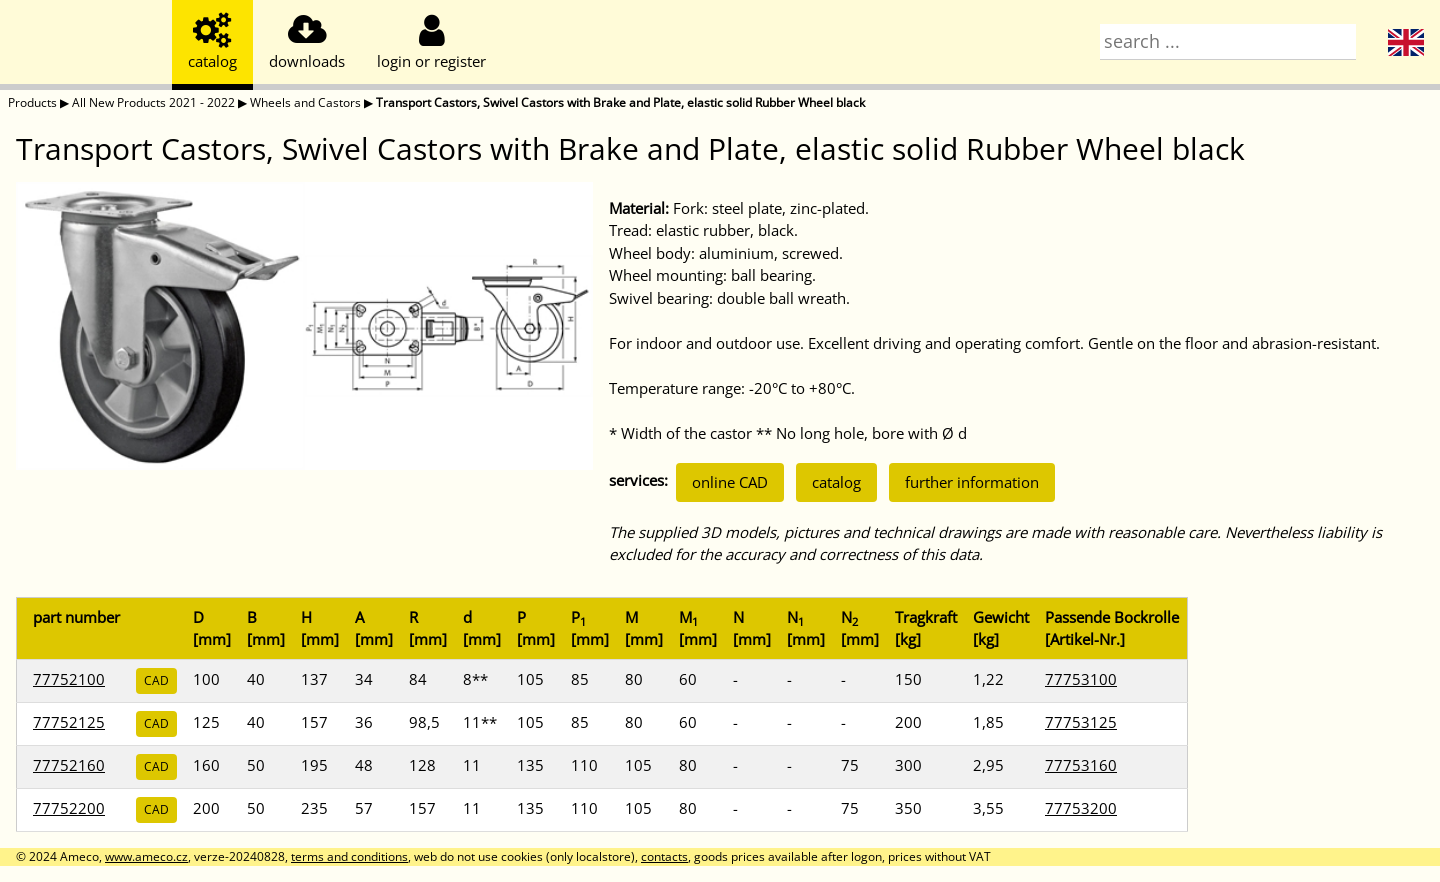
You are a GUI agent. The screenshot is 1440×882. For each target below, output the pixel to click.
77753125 (1081, 722)
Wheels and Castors (305, 102)
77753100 (1081, 679)
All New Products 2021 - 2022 (153, 102)
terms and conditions (349, 856)
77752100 (69, 679)
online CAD (730, 482)
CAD (156, 680)
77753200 (1081, 808)
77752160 (69, 765)
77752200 (69, 808)
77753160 (1081, 765)
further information (972, 482)
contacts (664, 856)
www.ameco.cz (146, 856)
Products (32, 102)
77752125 (69, 722)
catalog (836, 482)
